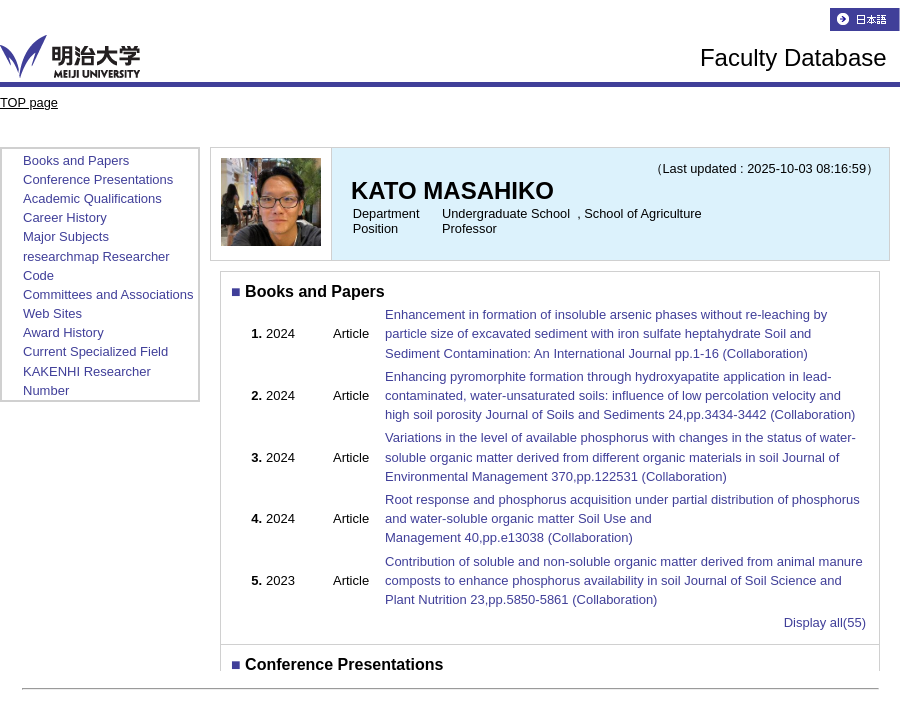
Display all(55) (825, 622)
